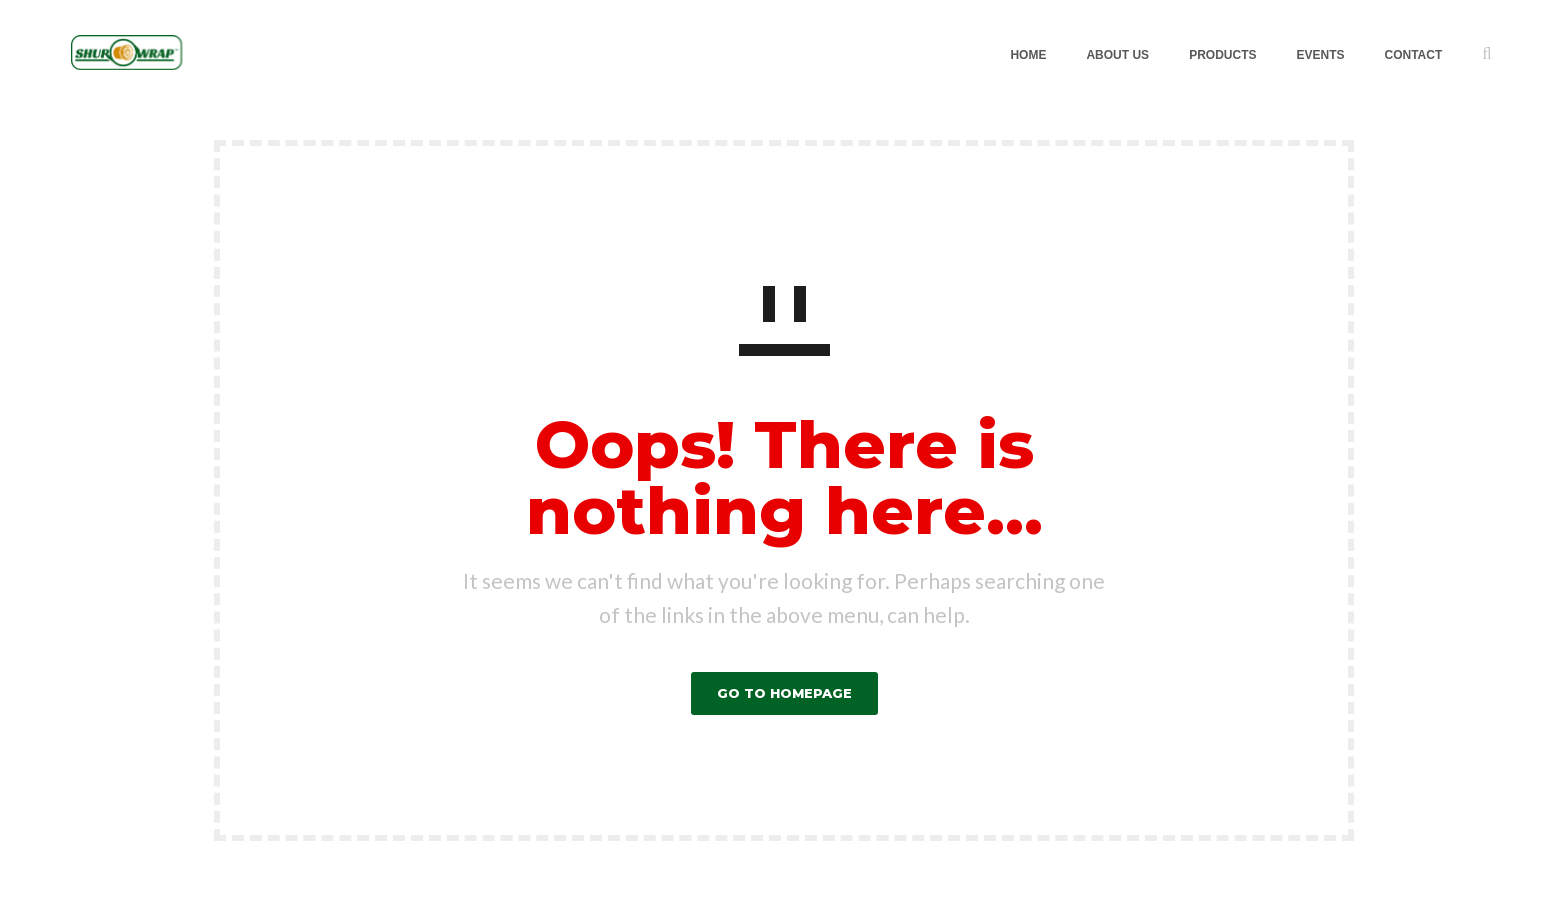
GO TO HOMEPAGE (784, 693)
